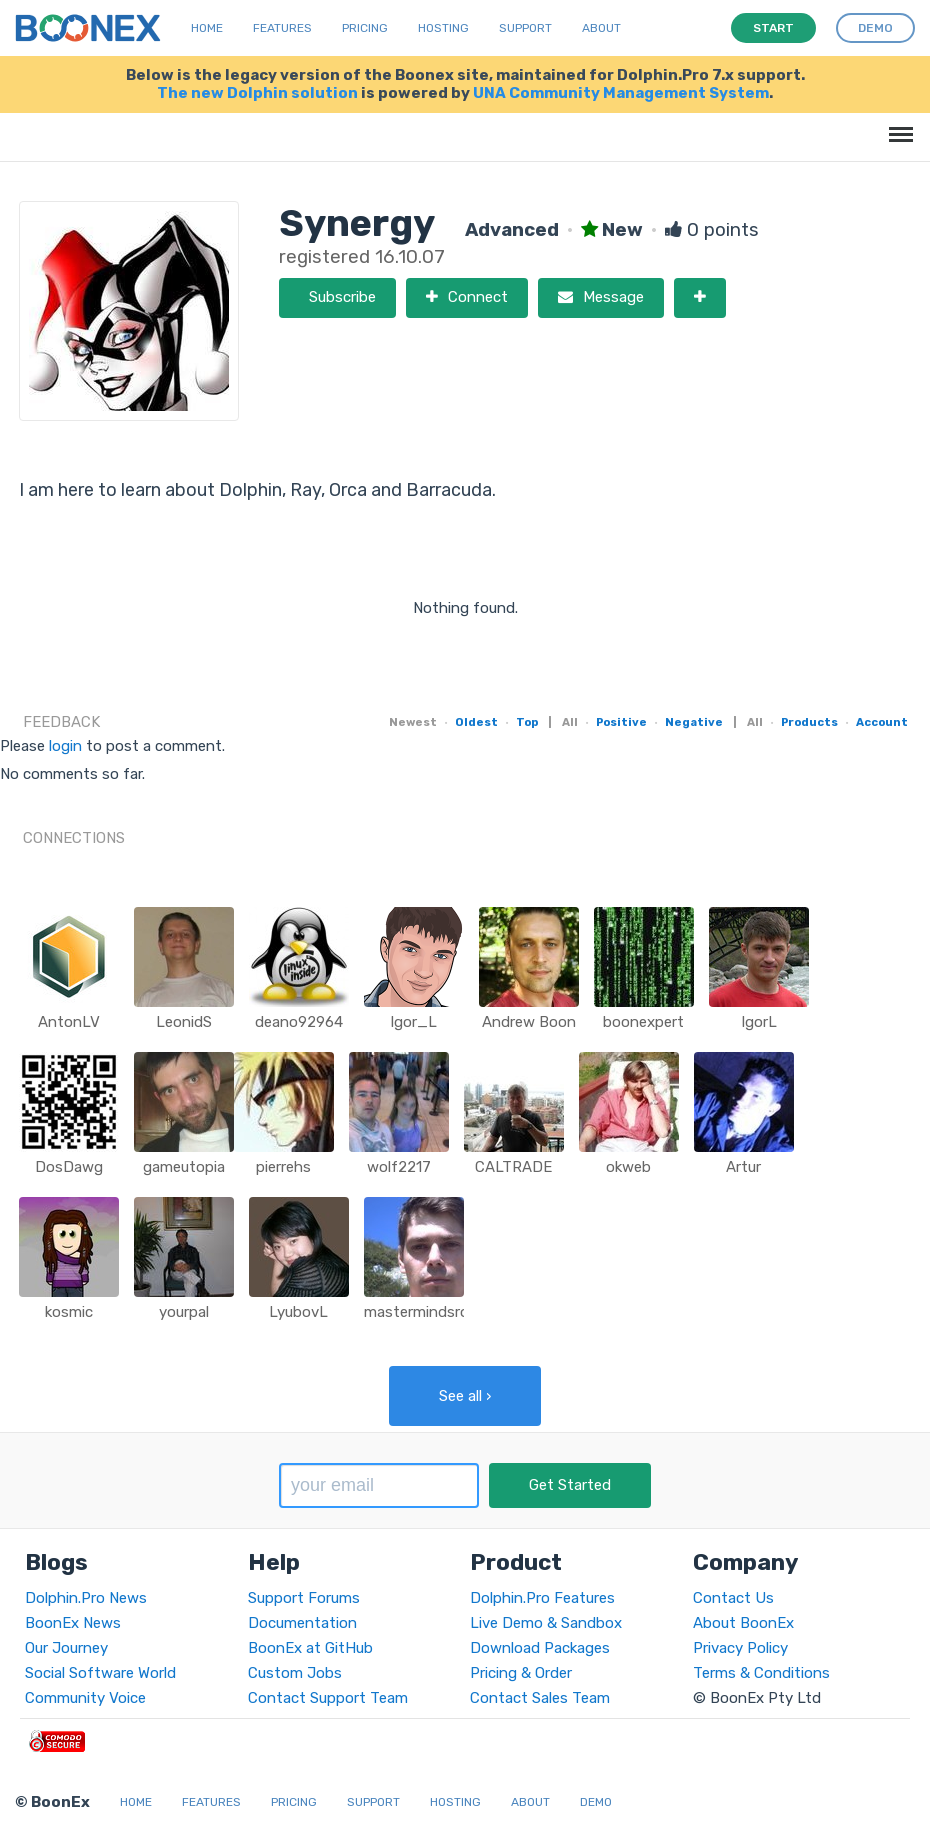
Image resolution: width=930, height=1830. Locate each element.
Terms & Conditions (761, 1673)
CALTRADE (513, 1167)
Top (527, 722)
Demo (596, 1802)
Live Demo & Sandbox (546, 1623)
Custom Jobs (295, 1673)
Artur (743, 1167)
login (65, 746)
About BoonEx (743, 1623)
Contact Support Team (328, 1698)
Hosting (443, 28)
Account (882, 722)
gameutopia (184, 1167)
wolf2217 (399, 1167)
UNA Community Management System (621, 93)
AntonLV (69, 1022)
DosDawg (69, 1167)
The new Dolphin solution (257, 93)
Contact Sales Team (540, 1698)
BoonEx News (73, 1623)
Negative (694, 722)
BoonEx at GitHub (310, 1648)
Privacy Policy (740, 1648)
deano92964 (299, 1022)
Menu (897, 124)
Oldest (476, 722)
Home (207, 28)
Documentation (302, 1623)
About (601, 28)
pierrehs (283, 1167)
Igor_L (413, 1022)
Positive (621, 722)
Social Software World (100, 1673)
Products (809, 722)
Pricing (365, 28)
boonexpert (643, 1022)
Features (282, 28)
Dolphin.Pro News (86, 1598)
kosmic (69, 1312)
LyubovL (298, 1312)
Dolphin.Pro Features (542, 1598)
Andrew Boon (529, 1022)
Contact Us (733, 1598)
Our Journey (66, 1648)
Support (525, 28)
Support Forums (304, 1598)
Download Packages (540, 1648)
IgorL (759, 1022)
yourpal (184, 1312)
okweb (628, 1167)
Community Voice (85, 1698)
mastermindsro (416, 1312)
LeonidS (184, 1022)
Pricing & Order (521, 1673)
